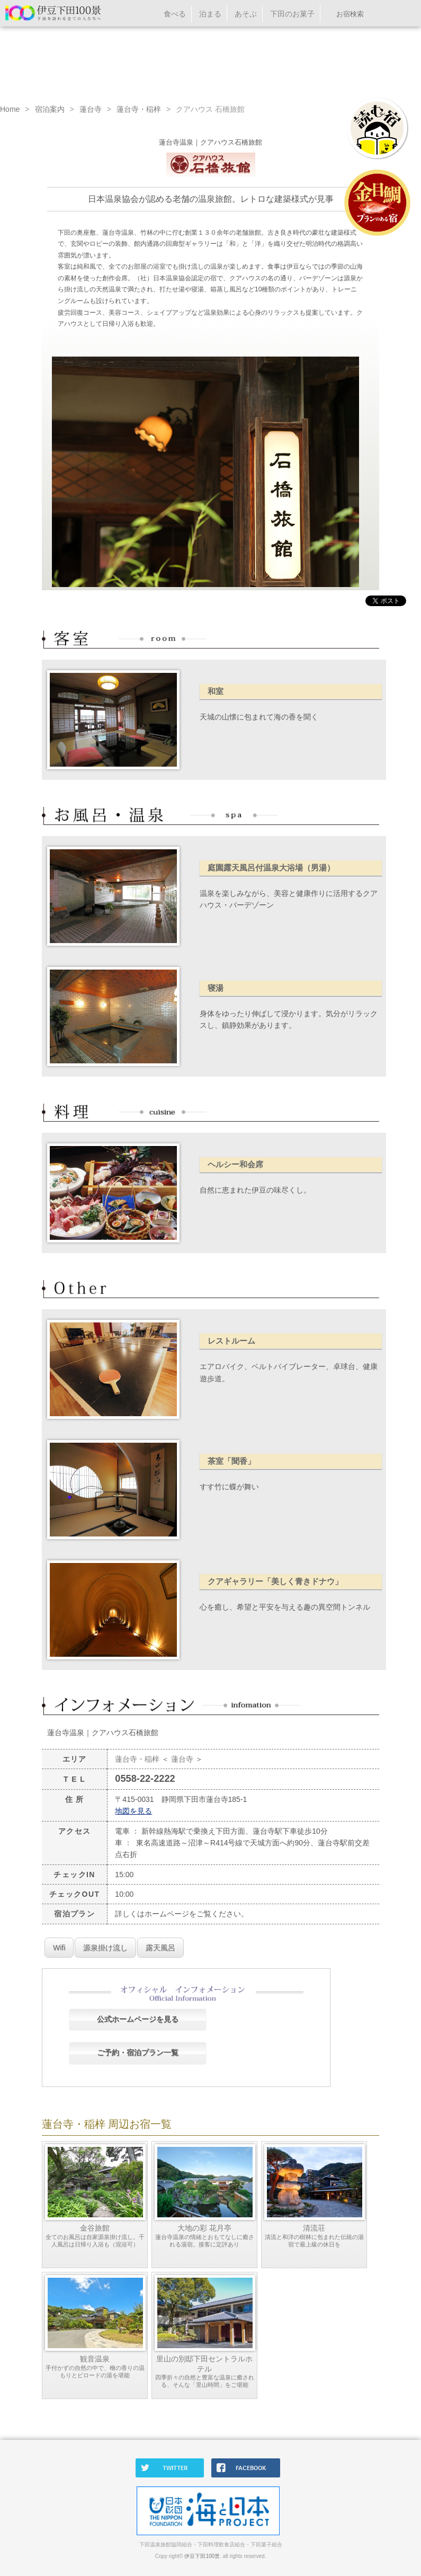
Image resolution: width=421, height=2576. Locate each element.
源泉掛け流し (105, 1947)
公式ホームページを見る (137, 2019)
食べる (175, 14)
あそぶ (246, 14)
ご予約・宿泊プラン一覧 (137, 2052)
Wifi (59, 1947)
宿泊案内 (50, 109)
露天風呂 (160, 1947)
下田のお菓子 (292, 14)
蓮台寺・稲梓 (139, 109)
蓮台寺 (90, 109)
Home (10, 109)
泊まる (210, 14)
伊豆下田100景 (202, 2556)
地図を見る (133, 1811)
